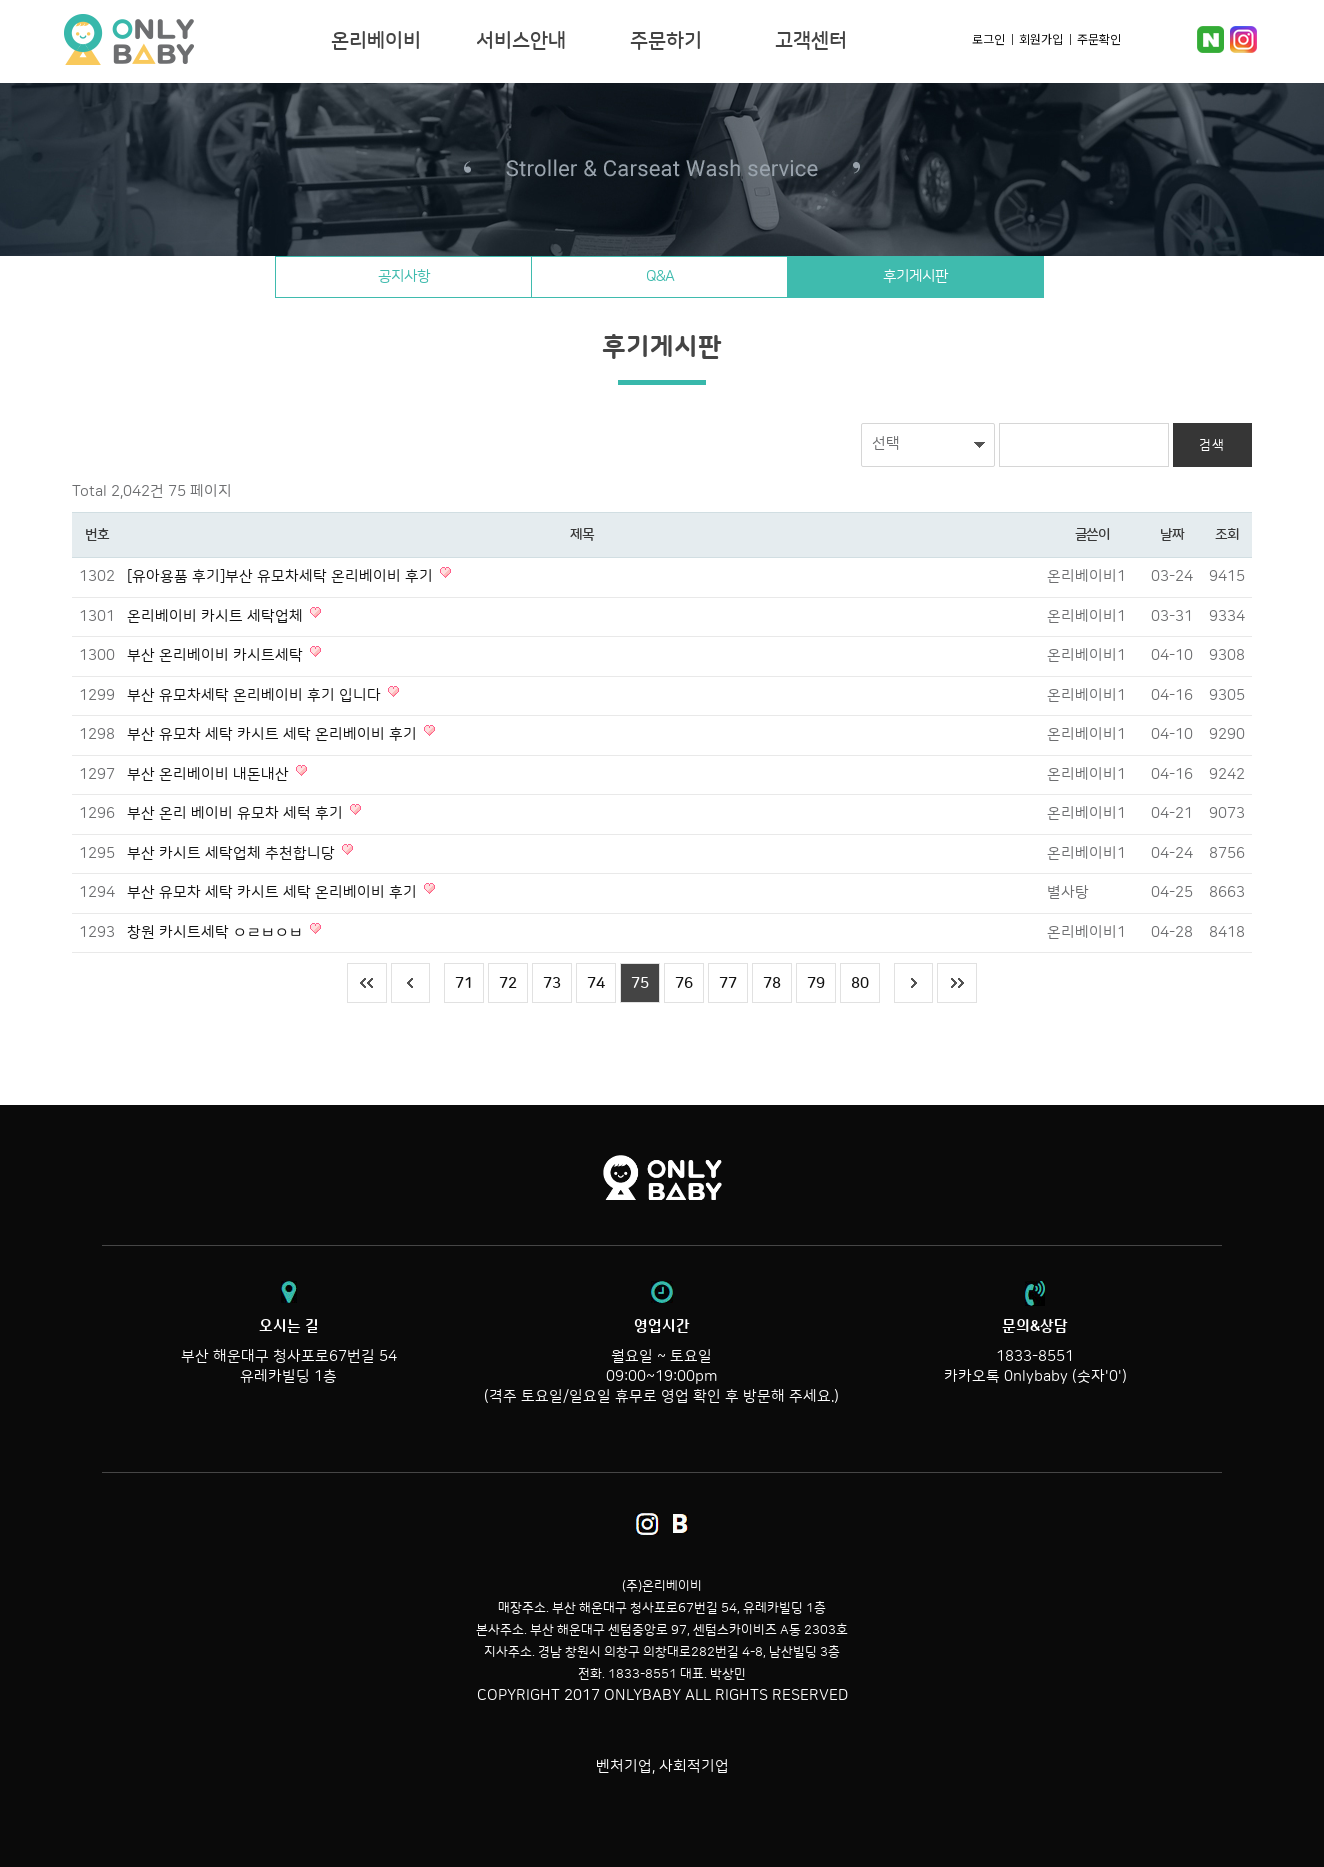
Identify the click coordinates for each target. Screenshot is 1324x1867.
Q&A (660, 276)
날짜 (1171, 535)
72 (508, 983)
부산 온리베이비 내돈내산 (210, 774)
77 (728, 983)
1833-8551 (1035, 1356)
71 (464, 983)
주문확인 (1099, 38)
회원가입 (1041, 38)
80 (860, 983)
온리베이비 (190, 40)
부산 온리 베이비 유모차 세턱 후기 (237, 813)
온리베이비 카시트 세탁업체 (217, 616)
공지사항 (403, 276)
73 (552, 983)
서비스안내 (521, 41)
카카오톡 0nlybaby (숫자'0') (1035, 1376)
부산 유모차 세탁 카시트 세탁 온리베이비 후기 (274, 734)
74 (596, 983)
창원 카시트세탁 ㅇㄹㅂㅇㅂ (217, 932)
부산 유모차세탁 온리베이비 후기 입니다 (256, 695)
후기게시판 (916, 276)
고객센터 (811, 41)
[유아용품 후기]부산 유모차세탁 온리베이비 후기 (282, 576)
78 (772, 983)
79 (816, 983)
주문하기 (666, 41)
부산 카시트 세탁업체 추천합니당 (233, 853)
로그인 (988, 38)
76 (684, 983)
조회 (1226, 535)
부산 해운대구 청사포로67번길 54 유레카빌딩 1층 (288, 1351)
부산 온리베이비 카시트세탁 (217, 655)
